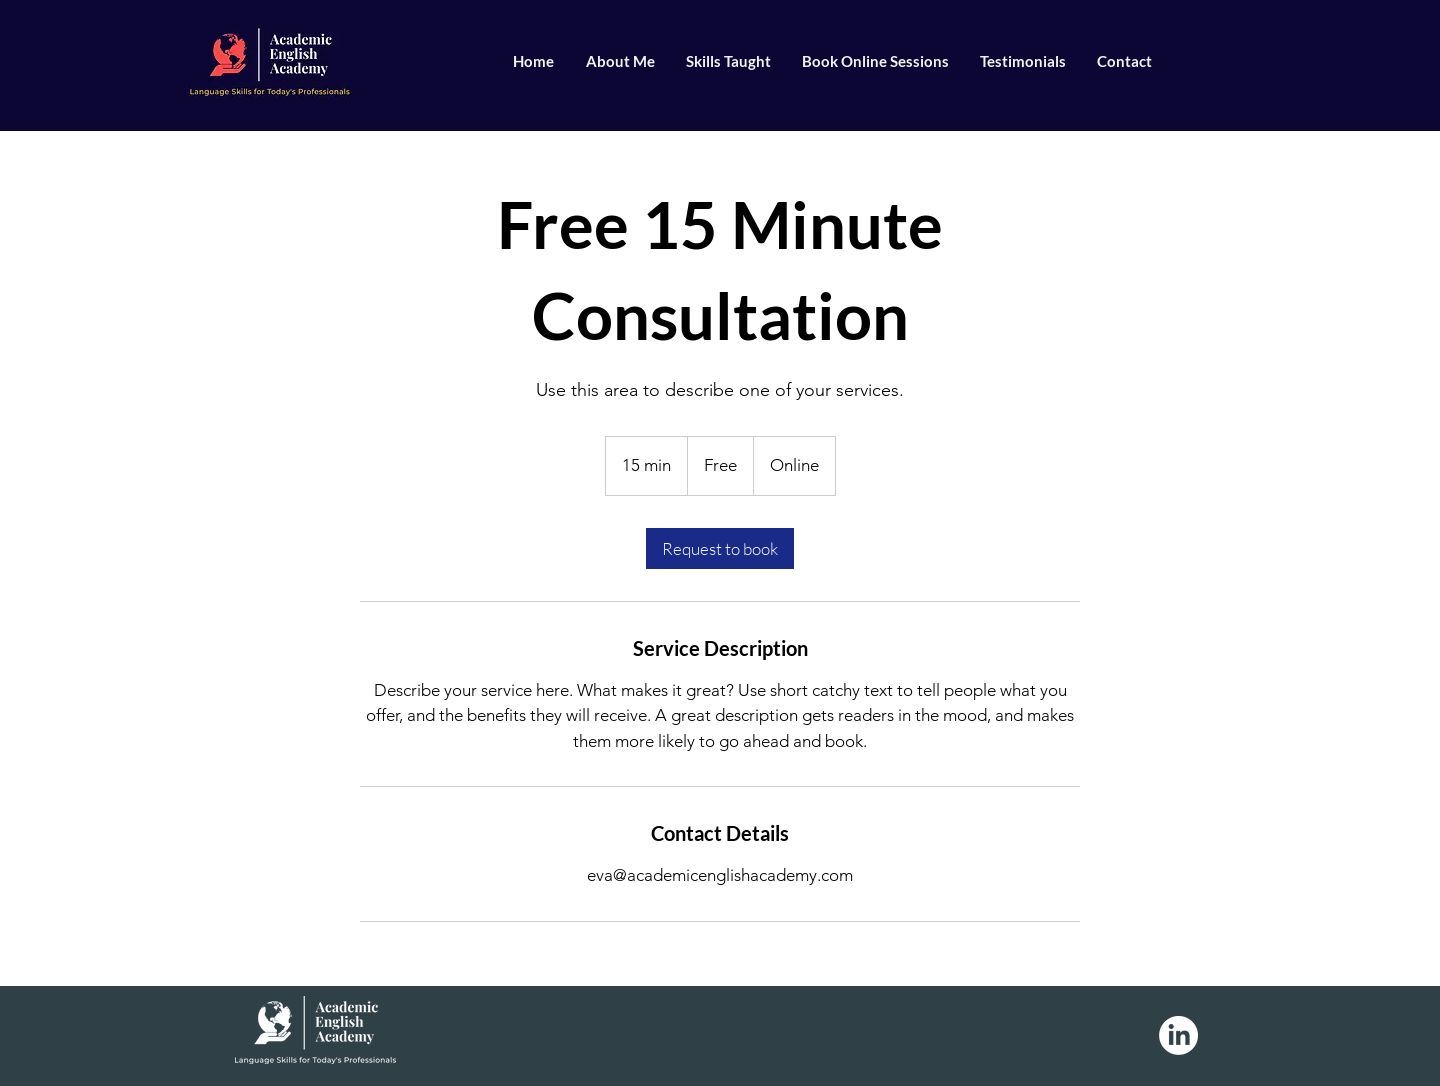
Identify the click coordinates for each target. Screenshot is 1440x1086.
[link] (720, 548)
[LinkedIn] (1178, 1035)
